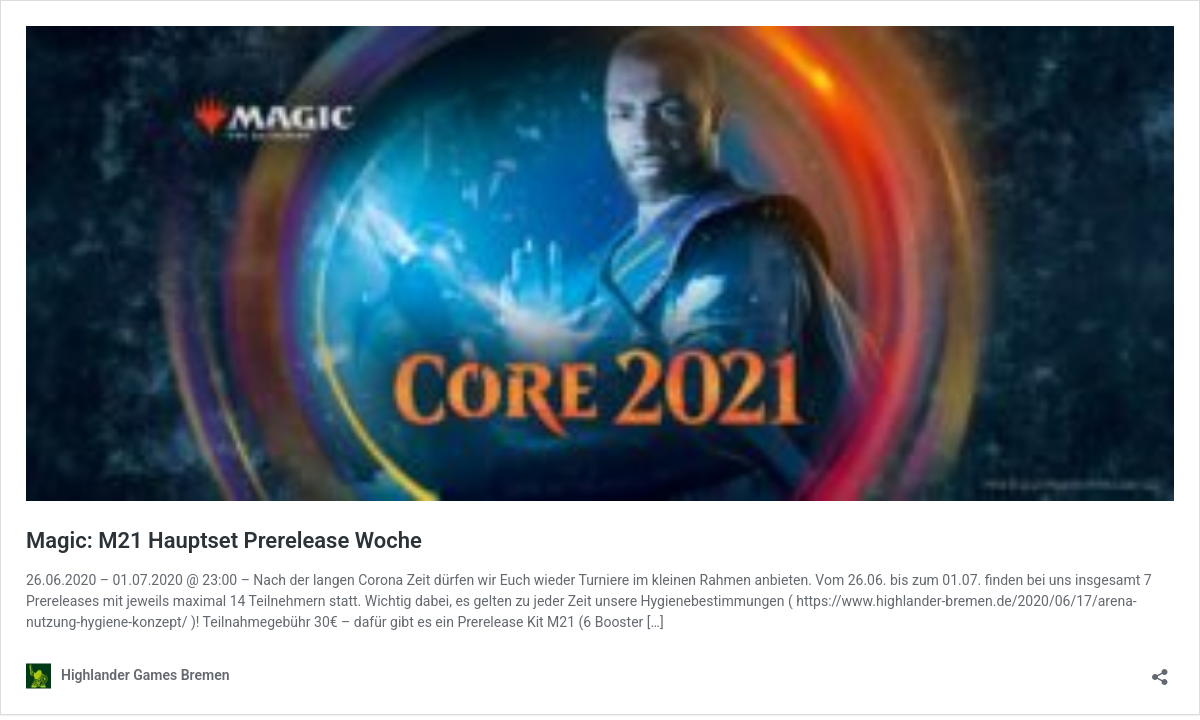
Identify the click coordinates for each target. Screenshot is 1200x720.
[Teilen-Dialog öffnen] (1160, 670)
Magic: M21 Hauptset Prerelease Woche (224, 540)
